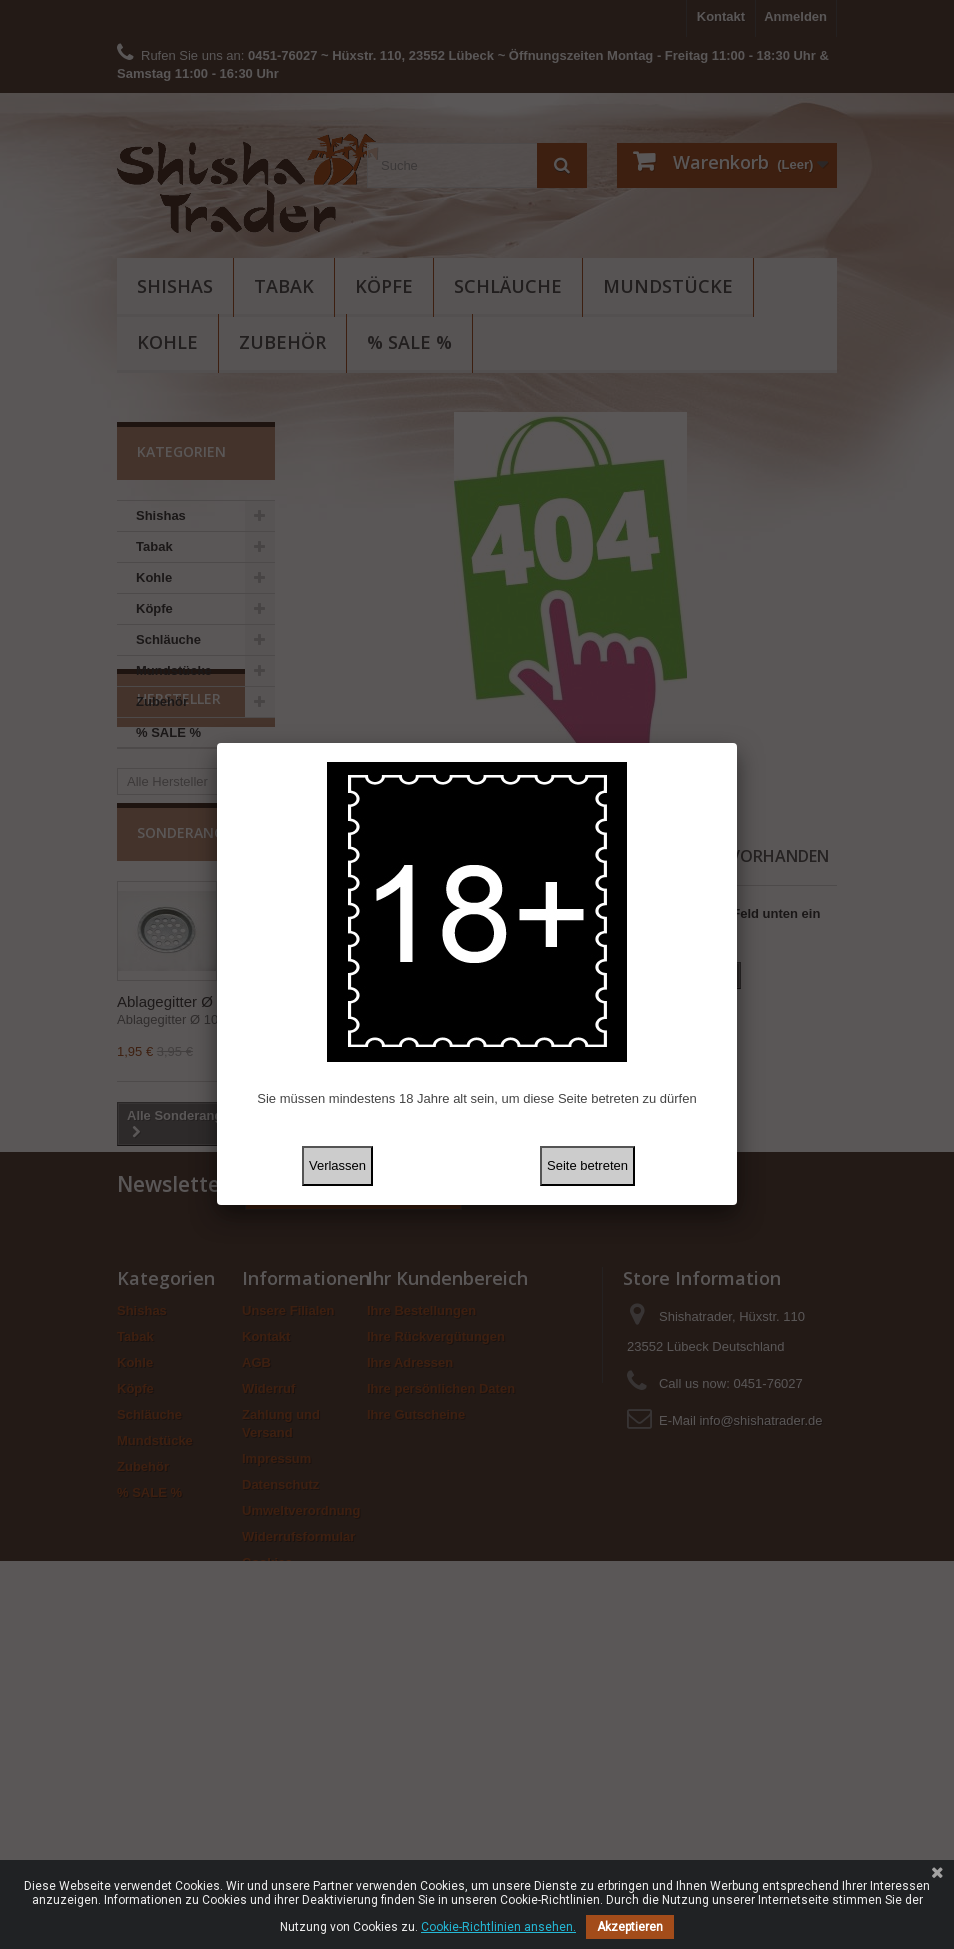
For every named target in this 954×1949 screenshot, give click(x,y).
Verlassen (337, 1165)
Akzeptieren (630, 1927)
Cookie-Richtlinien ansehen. (498, 1927)
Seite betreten (587, 1165)
